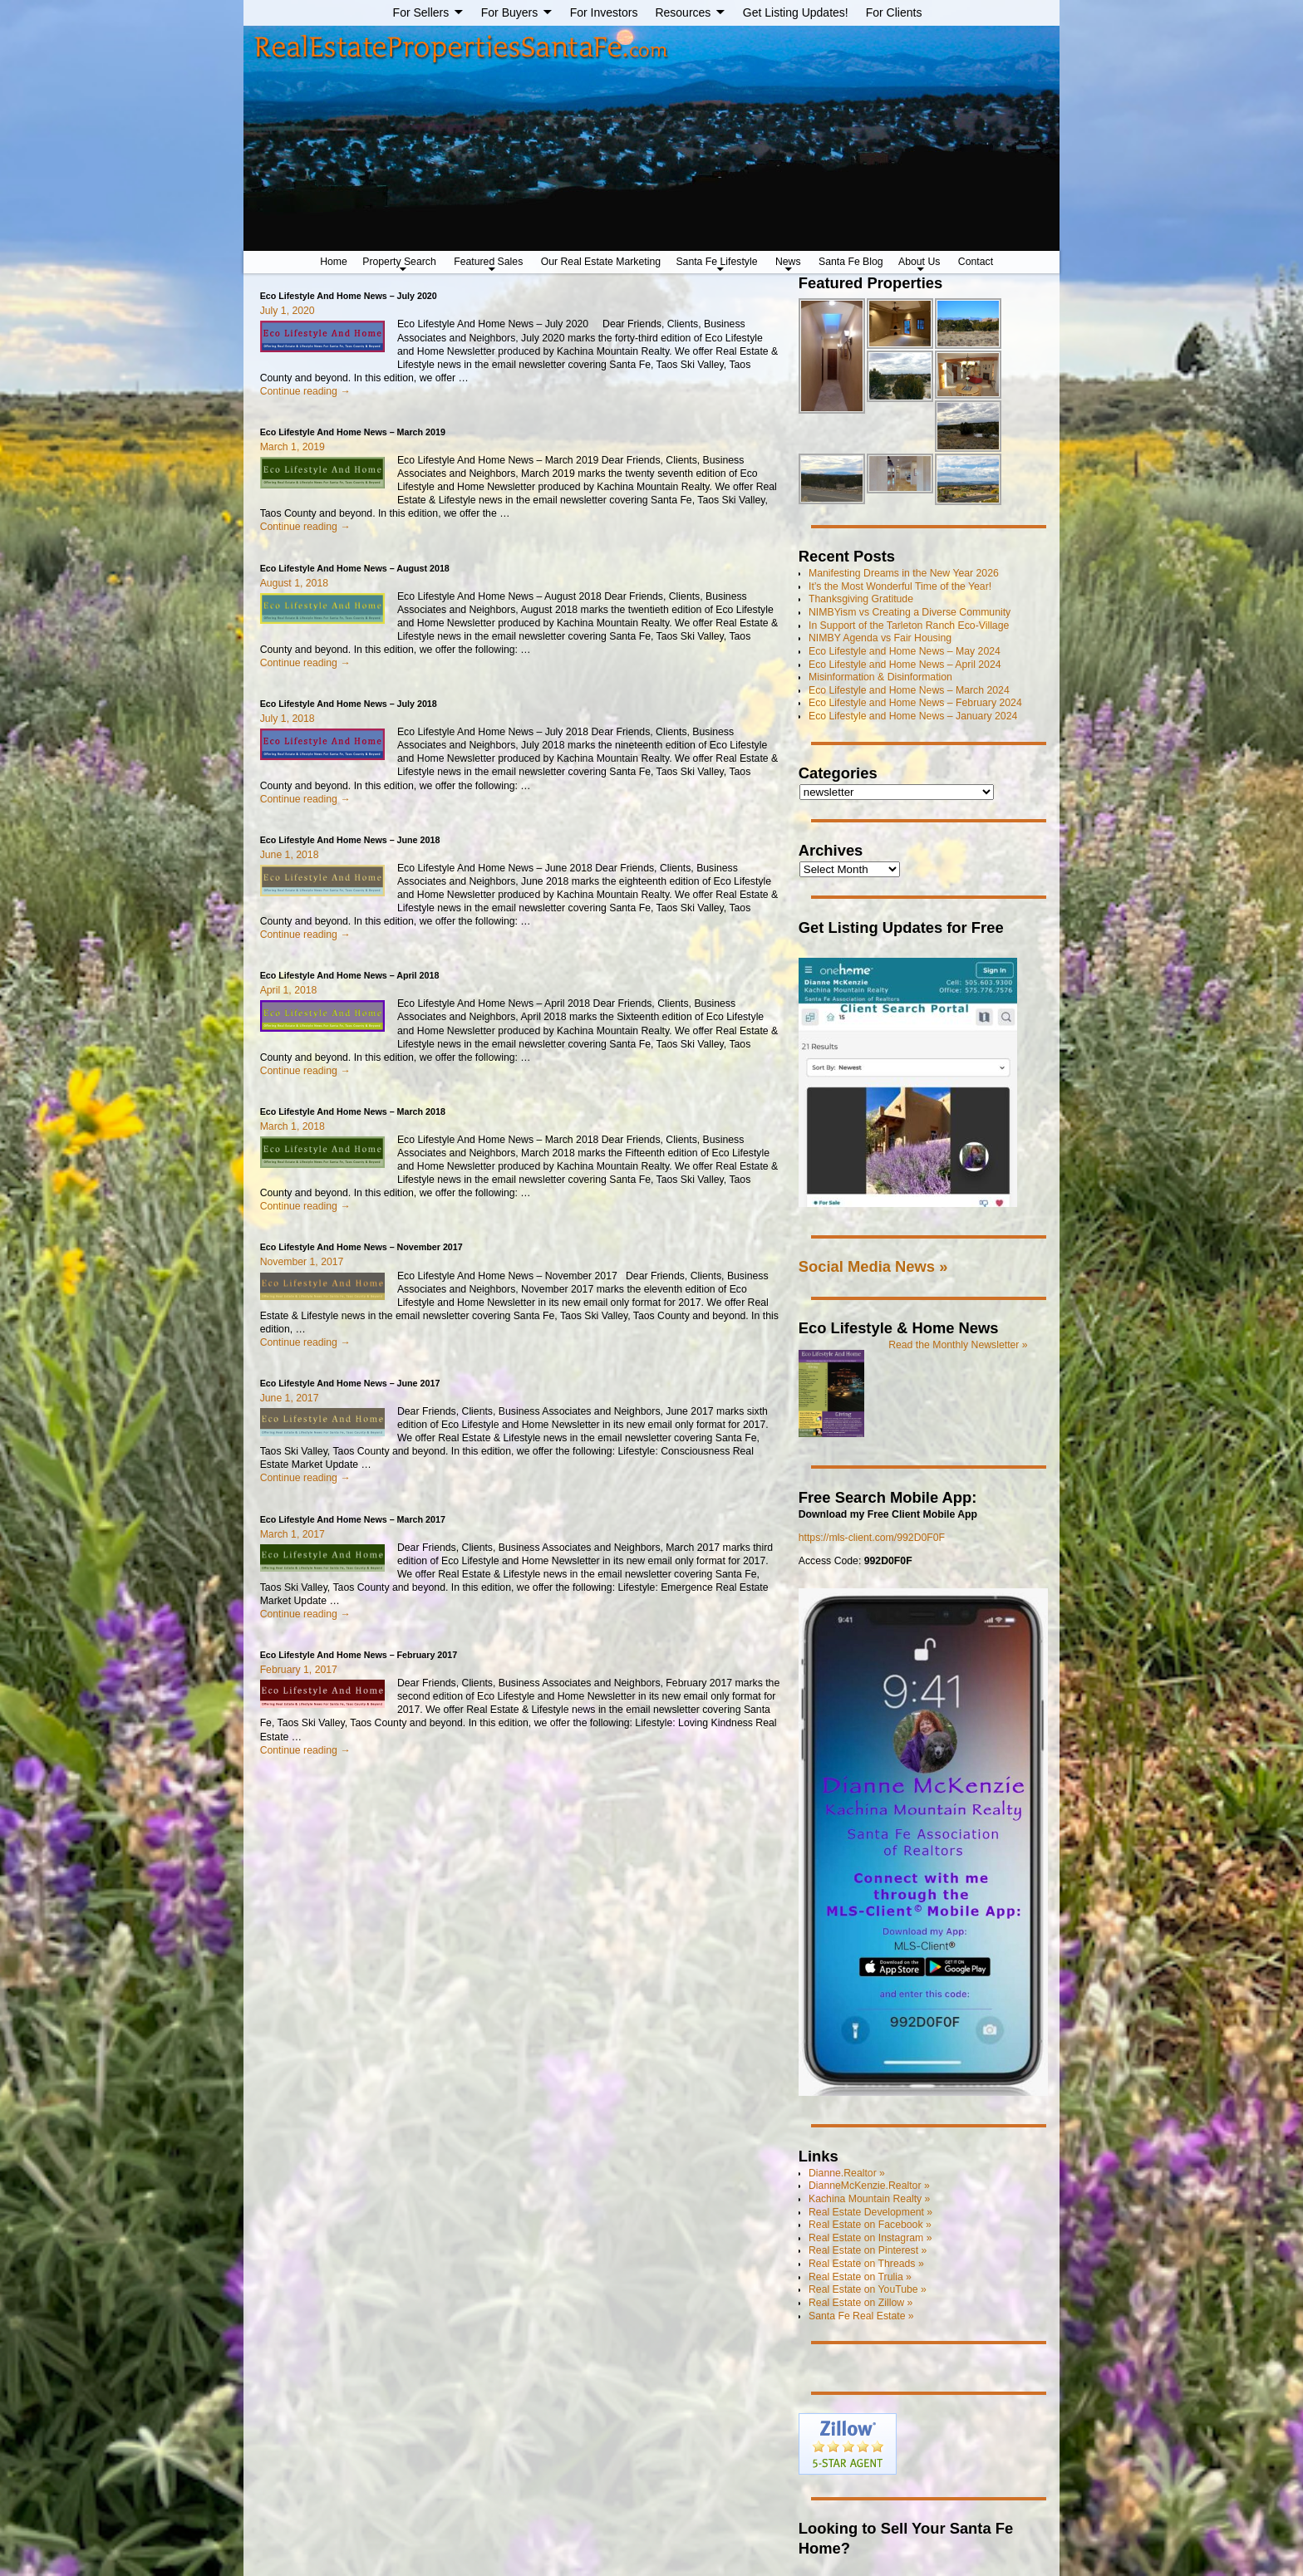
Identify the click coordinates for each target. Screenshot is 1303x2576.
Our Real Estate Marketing (601, 261)
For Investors (604, 12)
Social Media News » (873, 1266)
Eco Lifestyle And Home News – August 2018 (355, 568)
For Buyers (509, 12)
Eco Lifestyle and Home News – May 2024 (905, 651)
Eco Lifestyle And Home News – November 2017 (361, 1247)
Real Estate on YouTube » (868, 2289)
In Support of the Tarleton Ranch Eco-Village (909, 625)
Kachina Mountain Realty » (869, 2199)
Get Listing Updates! (795, 12)
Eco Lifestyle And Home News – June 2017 (350, 1383)
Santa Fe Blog (851, 261)
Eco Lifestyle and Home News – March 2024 (909, 690)
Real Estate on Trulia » (860, 2277)
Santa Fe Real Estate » (861, 2316)
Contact (975, 261)
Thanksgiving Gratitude (861, 599)
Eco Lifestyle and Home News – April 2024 (905, 664)
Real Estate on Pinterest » (868, 2250)
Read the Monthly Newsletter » (958, 1345)
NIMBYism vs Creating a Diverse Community (909, 612)
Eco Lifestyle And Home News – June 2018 (350, 840)
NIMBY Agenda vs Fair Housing (880, 638)
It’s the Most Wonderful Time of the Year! (900, 586)
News (788, 261)
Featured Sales (488, 261)
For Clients (894, 12)
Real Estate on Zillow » (860, 2303)
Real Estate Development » (870, 2212)
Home (333, 261)
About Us (919, 261)
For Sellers (421, 12)
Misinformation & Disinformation (880, 677)
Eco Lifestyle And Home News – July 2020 (348, 296)
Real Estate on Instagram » (870, 2238)
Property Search (399, 261)
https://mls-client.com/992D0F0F (872, 1537)
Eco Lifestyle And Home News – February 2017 (359, 1655)
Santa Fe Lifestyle (716, 261)
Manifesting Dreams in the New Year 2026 (904, 573)
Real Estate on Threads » (866, 2263)
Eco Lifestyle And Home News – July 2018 (348, 704)
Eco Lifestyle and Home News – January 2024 (913, 716)
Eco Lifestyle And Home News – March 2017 (352, 1519)
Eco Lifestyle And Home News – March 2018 (352, 1111)
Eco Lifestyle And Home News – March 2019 (352, 432)
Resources (683, 12)
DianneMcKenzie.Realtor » (869, 2185)
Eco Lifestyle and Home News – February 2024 (915, 703)
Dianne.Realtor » (847, 2173)
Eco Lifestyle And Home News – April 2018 (350, 975)
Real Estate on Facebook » (870, 2224)
